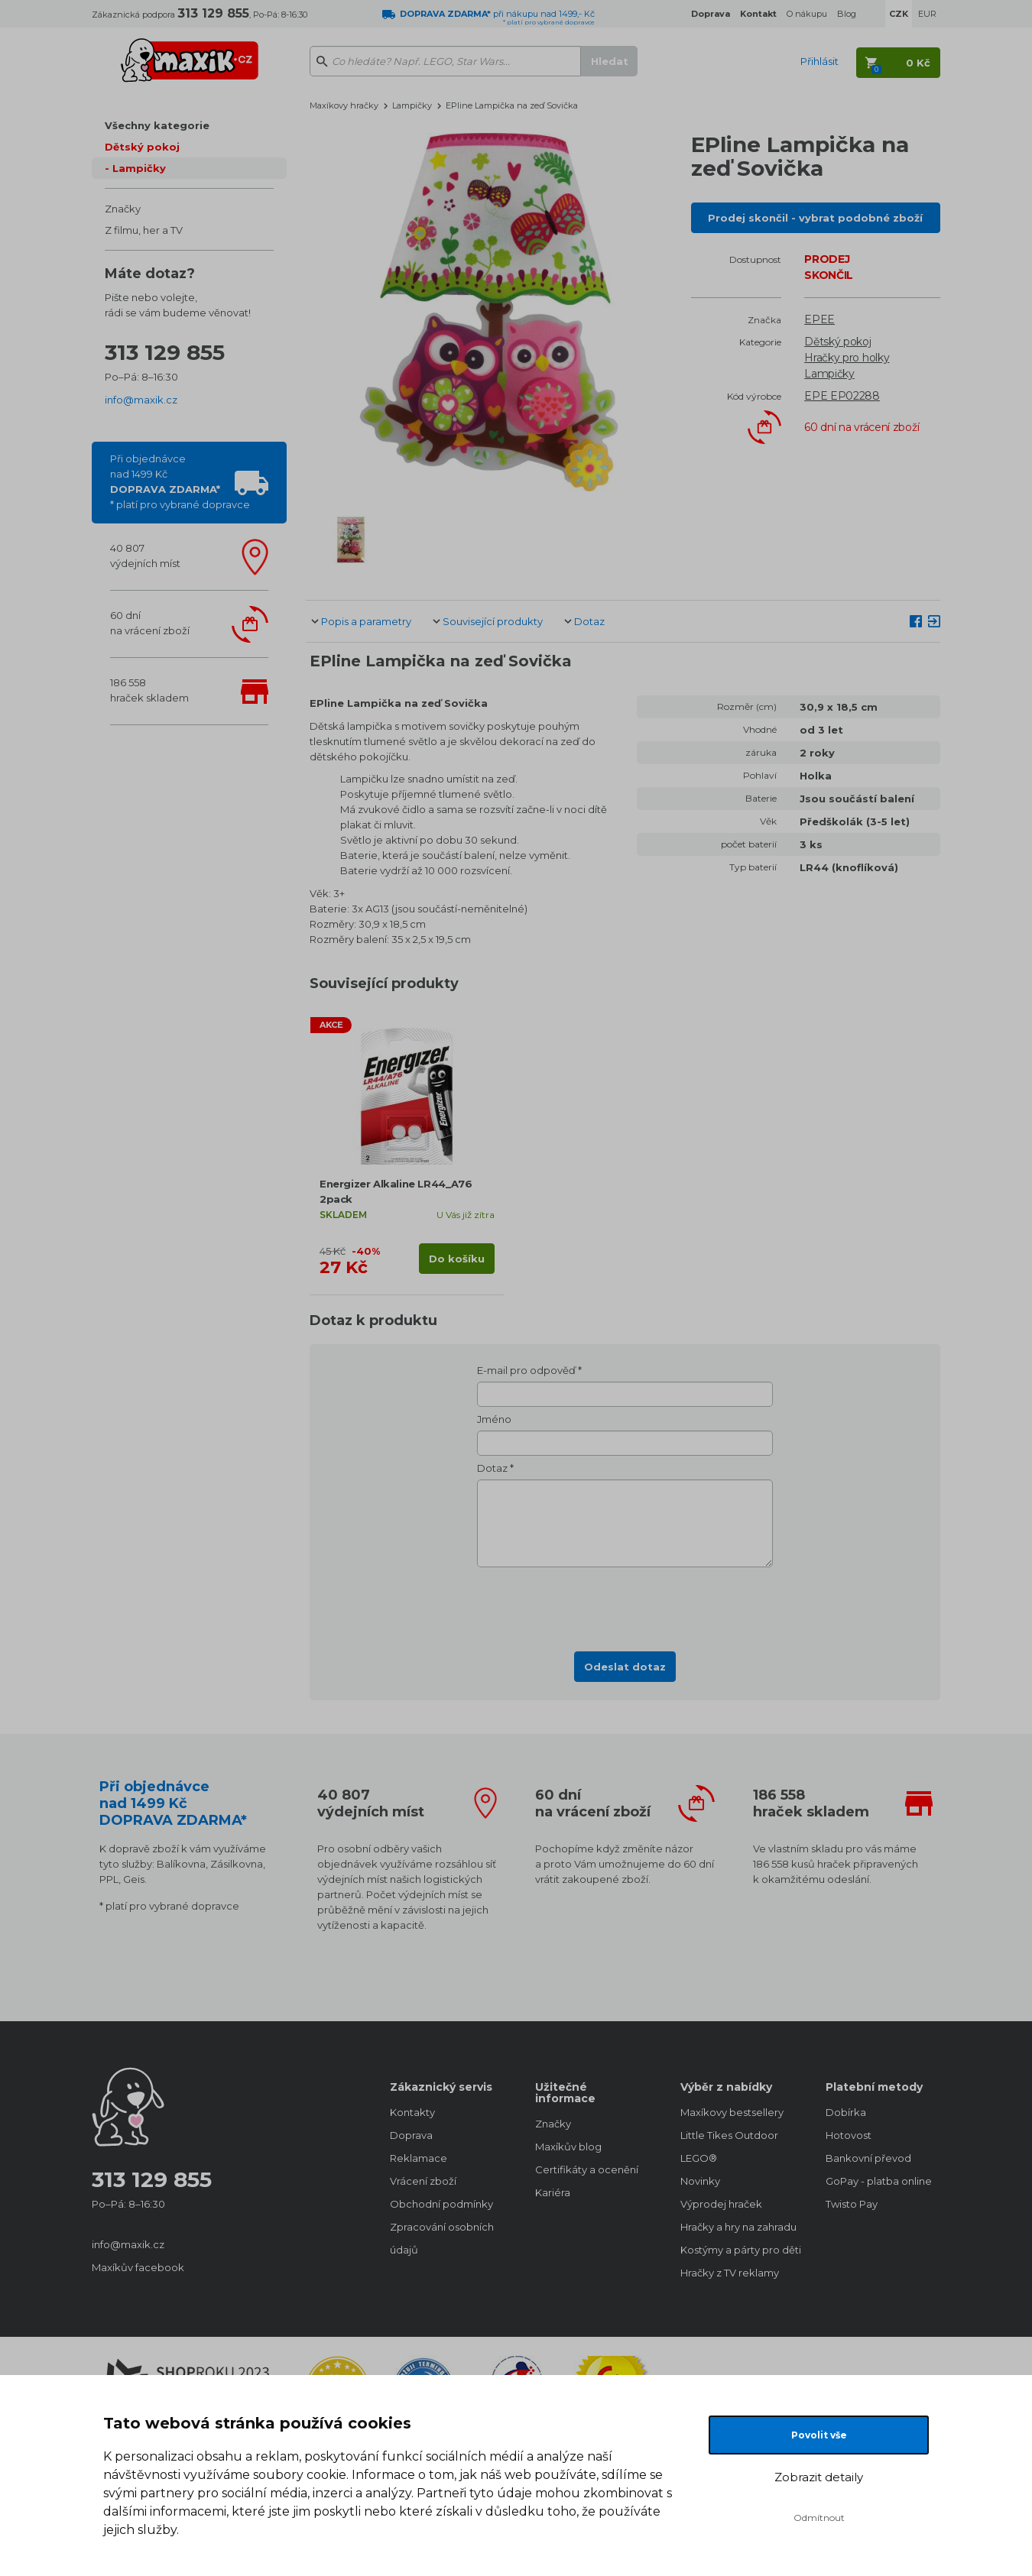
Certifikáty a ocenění (586, 2169)
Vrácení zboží (423, 2181)
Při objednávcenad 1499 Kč (180, 481)
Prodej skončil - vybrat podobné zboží (815, 218)
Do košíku (457, 1258)
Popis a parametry (366, 621)
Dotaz (589, 621)
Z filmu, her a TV (144, 230)
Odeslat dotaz (625, 1667)
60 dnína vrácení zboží (150, 623)
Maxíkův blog (568, 2146)
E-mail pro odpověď (526, 1370)
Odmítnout (819, 2517)
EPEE (819, 319)
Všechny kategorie (157, 125)
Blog (846, 13)
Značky (123, 209)
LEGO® (698, 2158)
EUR (927, 13)
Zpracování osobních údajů (442, 2238)
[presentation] (625, 1605)
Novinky (700, 2181)
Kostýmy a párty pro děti (737, 2250)
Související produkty (493, 621)
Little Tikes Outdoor (729, 2135)
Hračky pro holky (846, 358)
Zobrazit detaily (818, 2477)
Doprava (411, 2135)
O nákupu (807, 13)
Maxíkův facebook (138, 2267)
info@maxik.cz (141, 400)
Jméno (494, 1419)
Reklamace (418, 2158)
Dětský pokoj (142, 147)
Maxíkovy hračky (344, 105)
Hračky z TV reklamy (729, 2273)
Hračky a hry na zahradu (737, 2227)
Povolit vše (819, 2435)
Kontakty (412, 2112)
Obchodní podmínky (441, 2204)
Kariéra (552, 2192)
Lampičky (139, 168)
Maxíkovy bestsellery (732, 2112)
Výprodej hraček (721, 2204)
